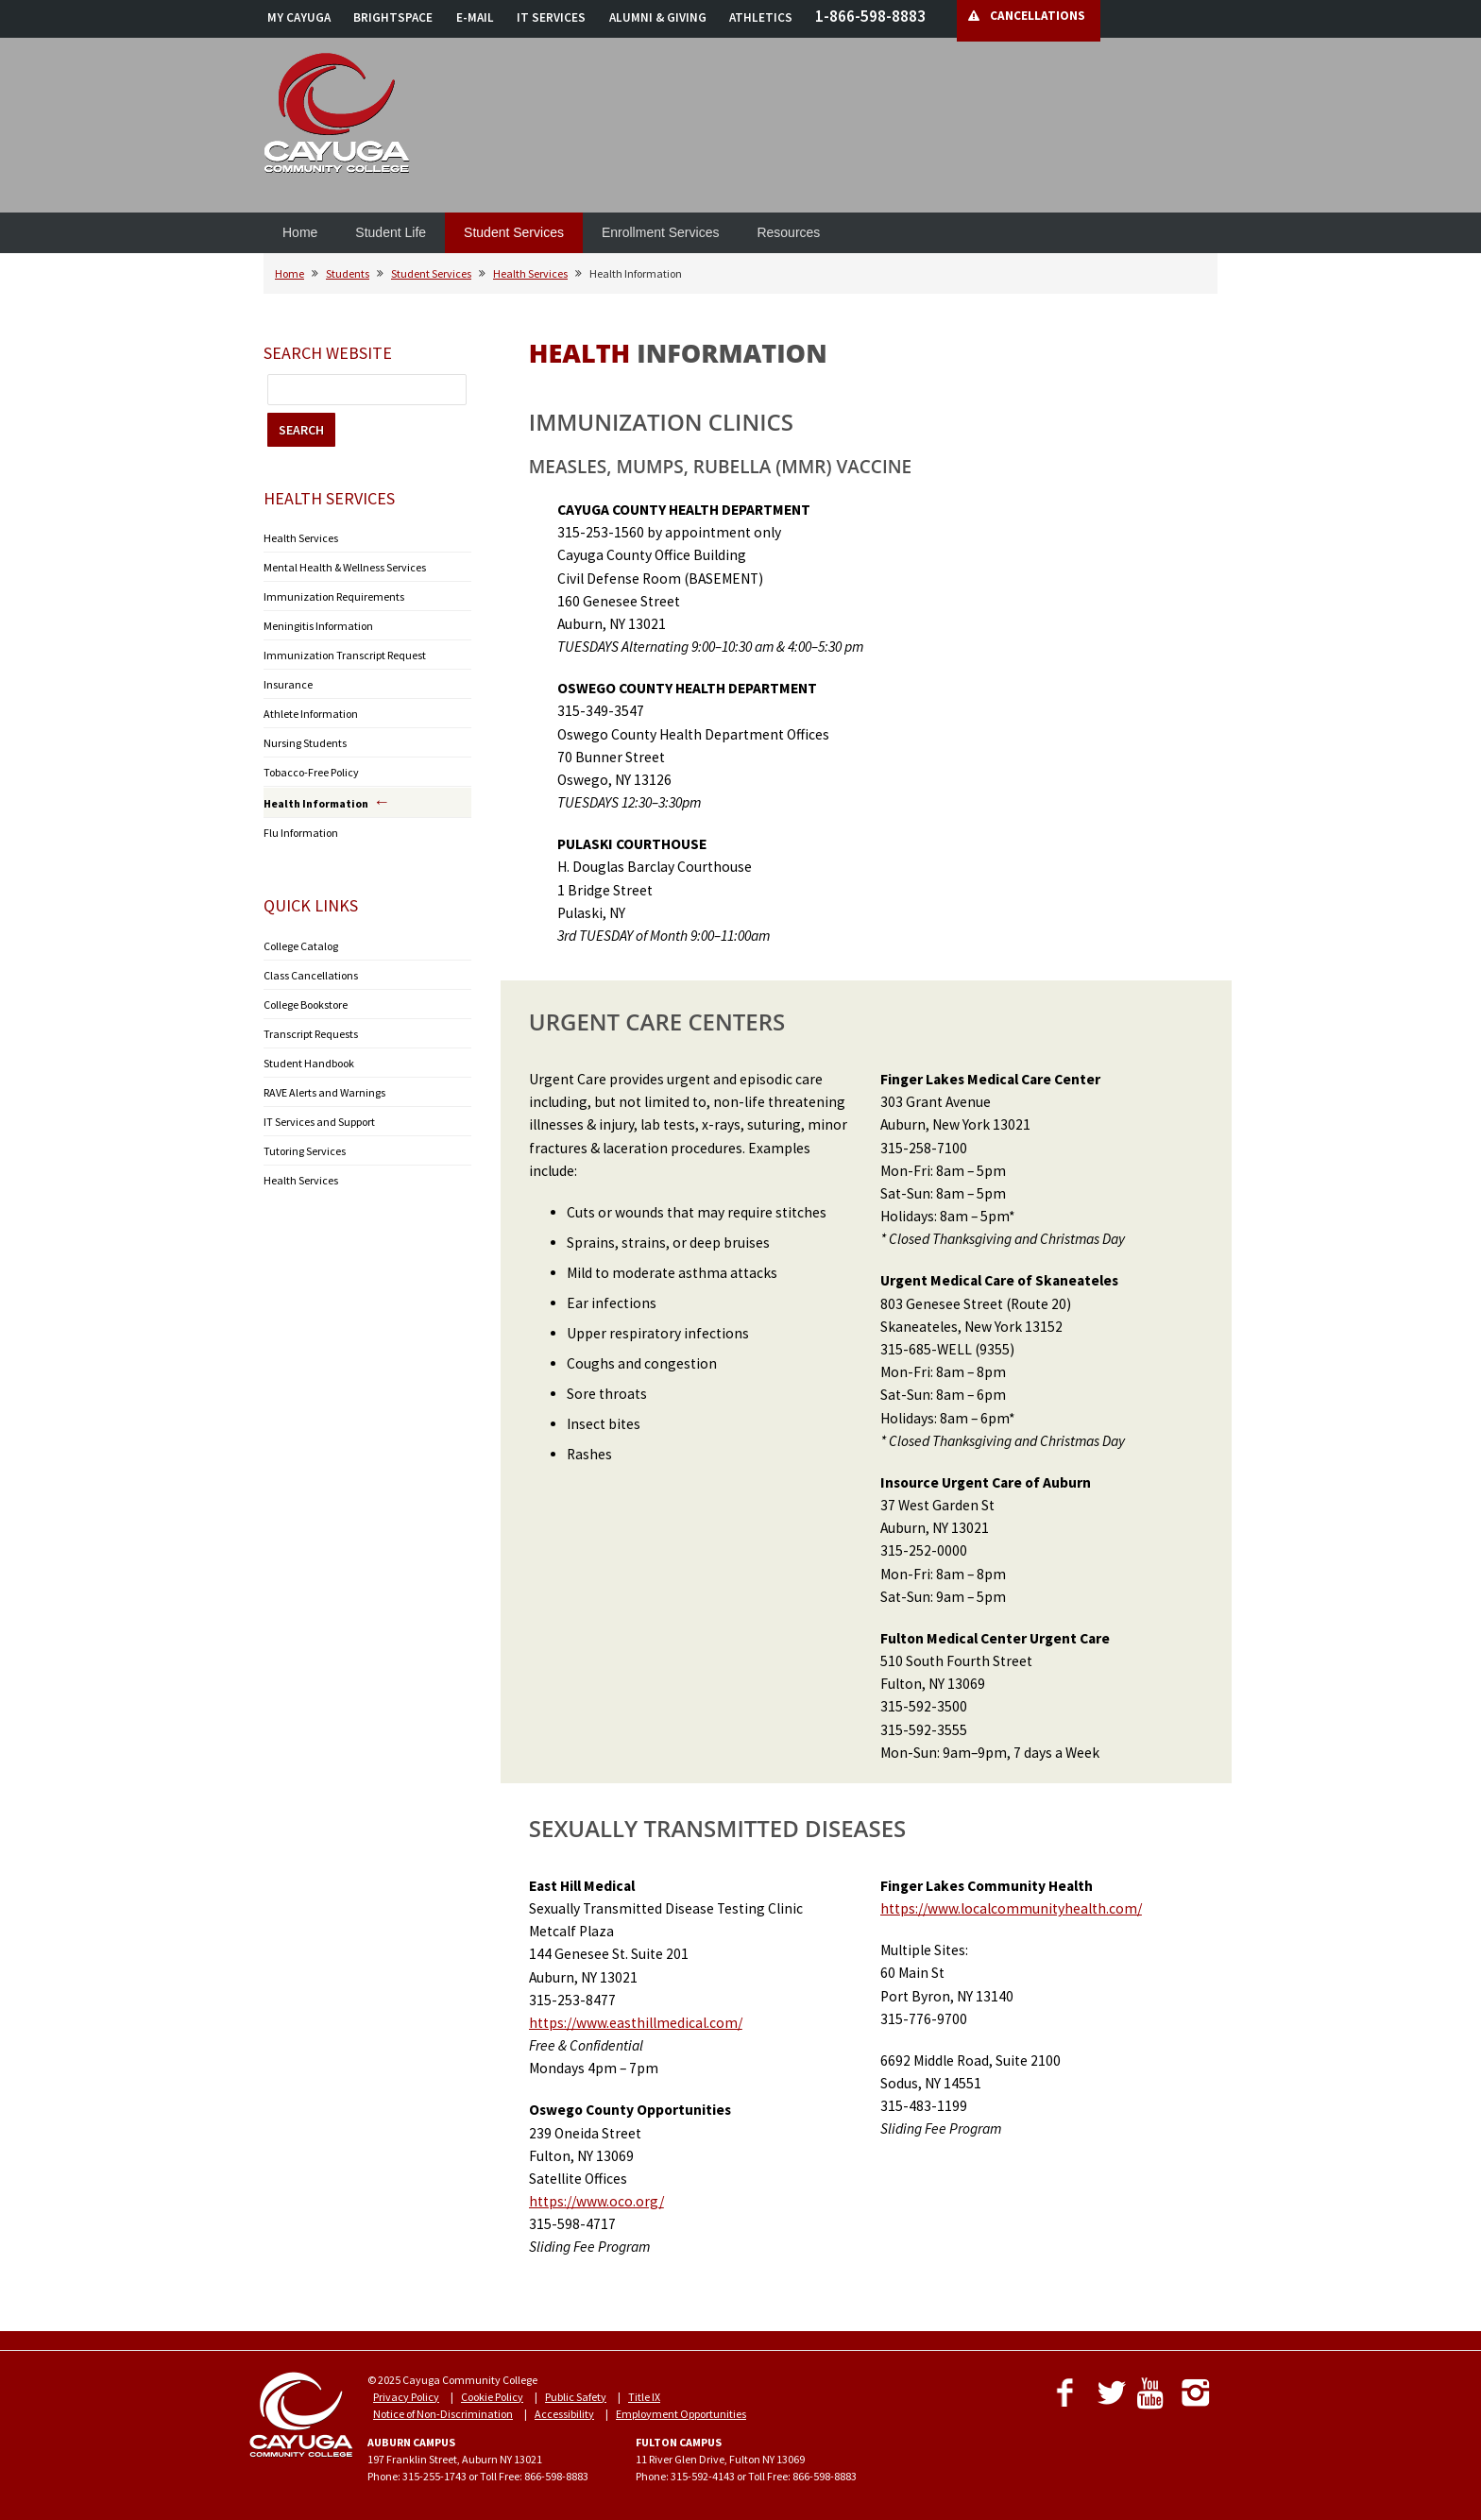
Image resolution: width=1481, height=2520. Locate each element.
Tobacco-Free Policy (311, 772)
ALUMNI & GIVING (657, 17)
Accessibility (564, 2414)
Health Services (530, 273)
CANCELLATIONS (1037, 16)
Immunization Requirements (334, 596)
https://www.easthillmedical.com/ (635, 2023)
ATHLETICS (760, 17)
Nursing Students (305, 743)
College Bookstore (306, 1004)
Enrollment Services (661, 232)
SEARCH (301, 429)
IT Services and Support (319, 1122)
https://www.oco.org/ (596, 2201)
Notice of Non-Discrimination (443, 2414)
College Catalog (301, 946)
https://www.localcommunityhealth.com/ (1011, 1908)
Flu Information (301, 833)
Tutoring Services (305, 1151)
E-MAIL (475, 17)
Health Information (316, 803)
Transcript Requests (311, 1034)
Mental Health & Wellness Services (345, 567)
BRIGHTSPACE (393, 17)
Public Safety (575, 2397)
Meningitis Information (318, 626)
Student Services (514, 232)
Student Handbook (309, 1063)
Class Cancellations (311, 975)
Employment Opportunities (681, 2414)
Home (299, 232)
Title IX (644, 2397)
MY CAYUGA (299, 17)
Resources (788, 232)
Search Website (328, 353)
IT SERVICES (551, 17)
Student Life (390, 232)
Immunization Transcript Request (345, 655)
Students (347, 273)
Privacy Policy (406, 2397)
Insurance (288, 684)
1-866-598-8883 (870, 16)
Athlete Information (311, 714)
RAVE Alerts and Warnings (324, 1092)
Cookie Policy (492, 2397)
